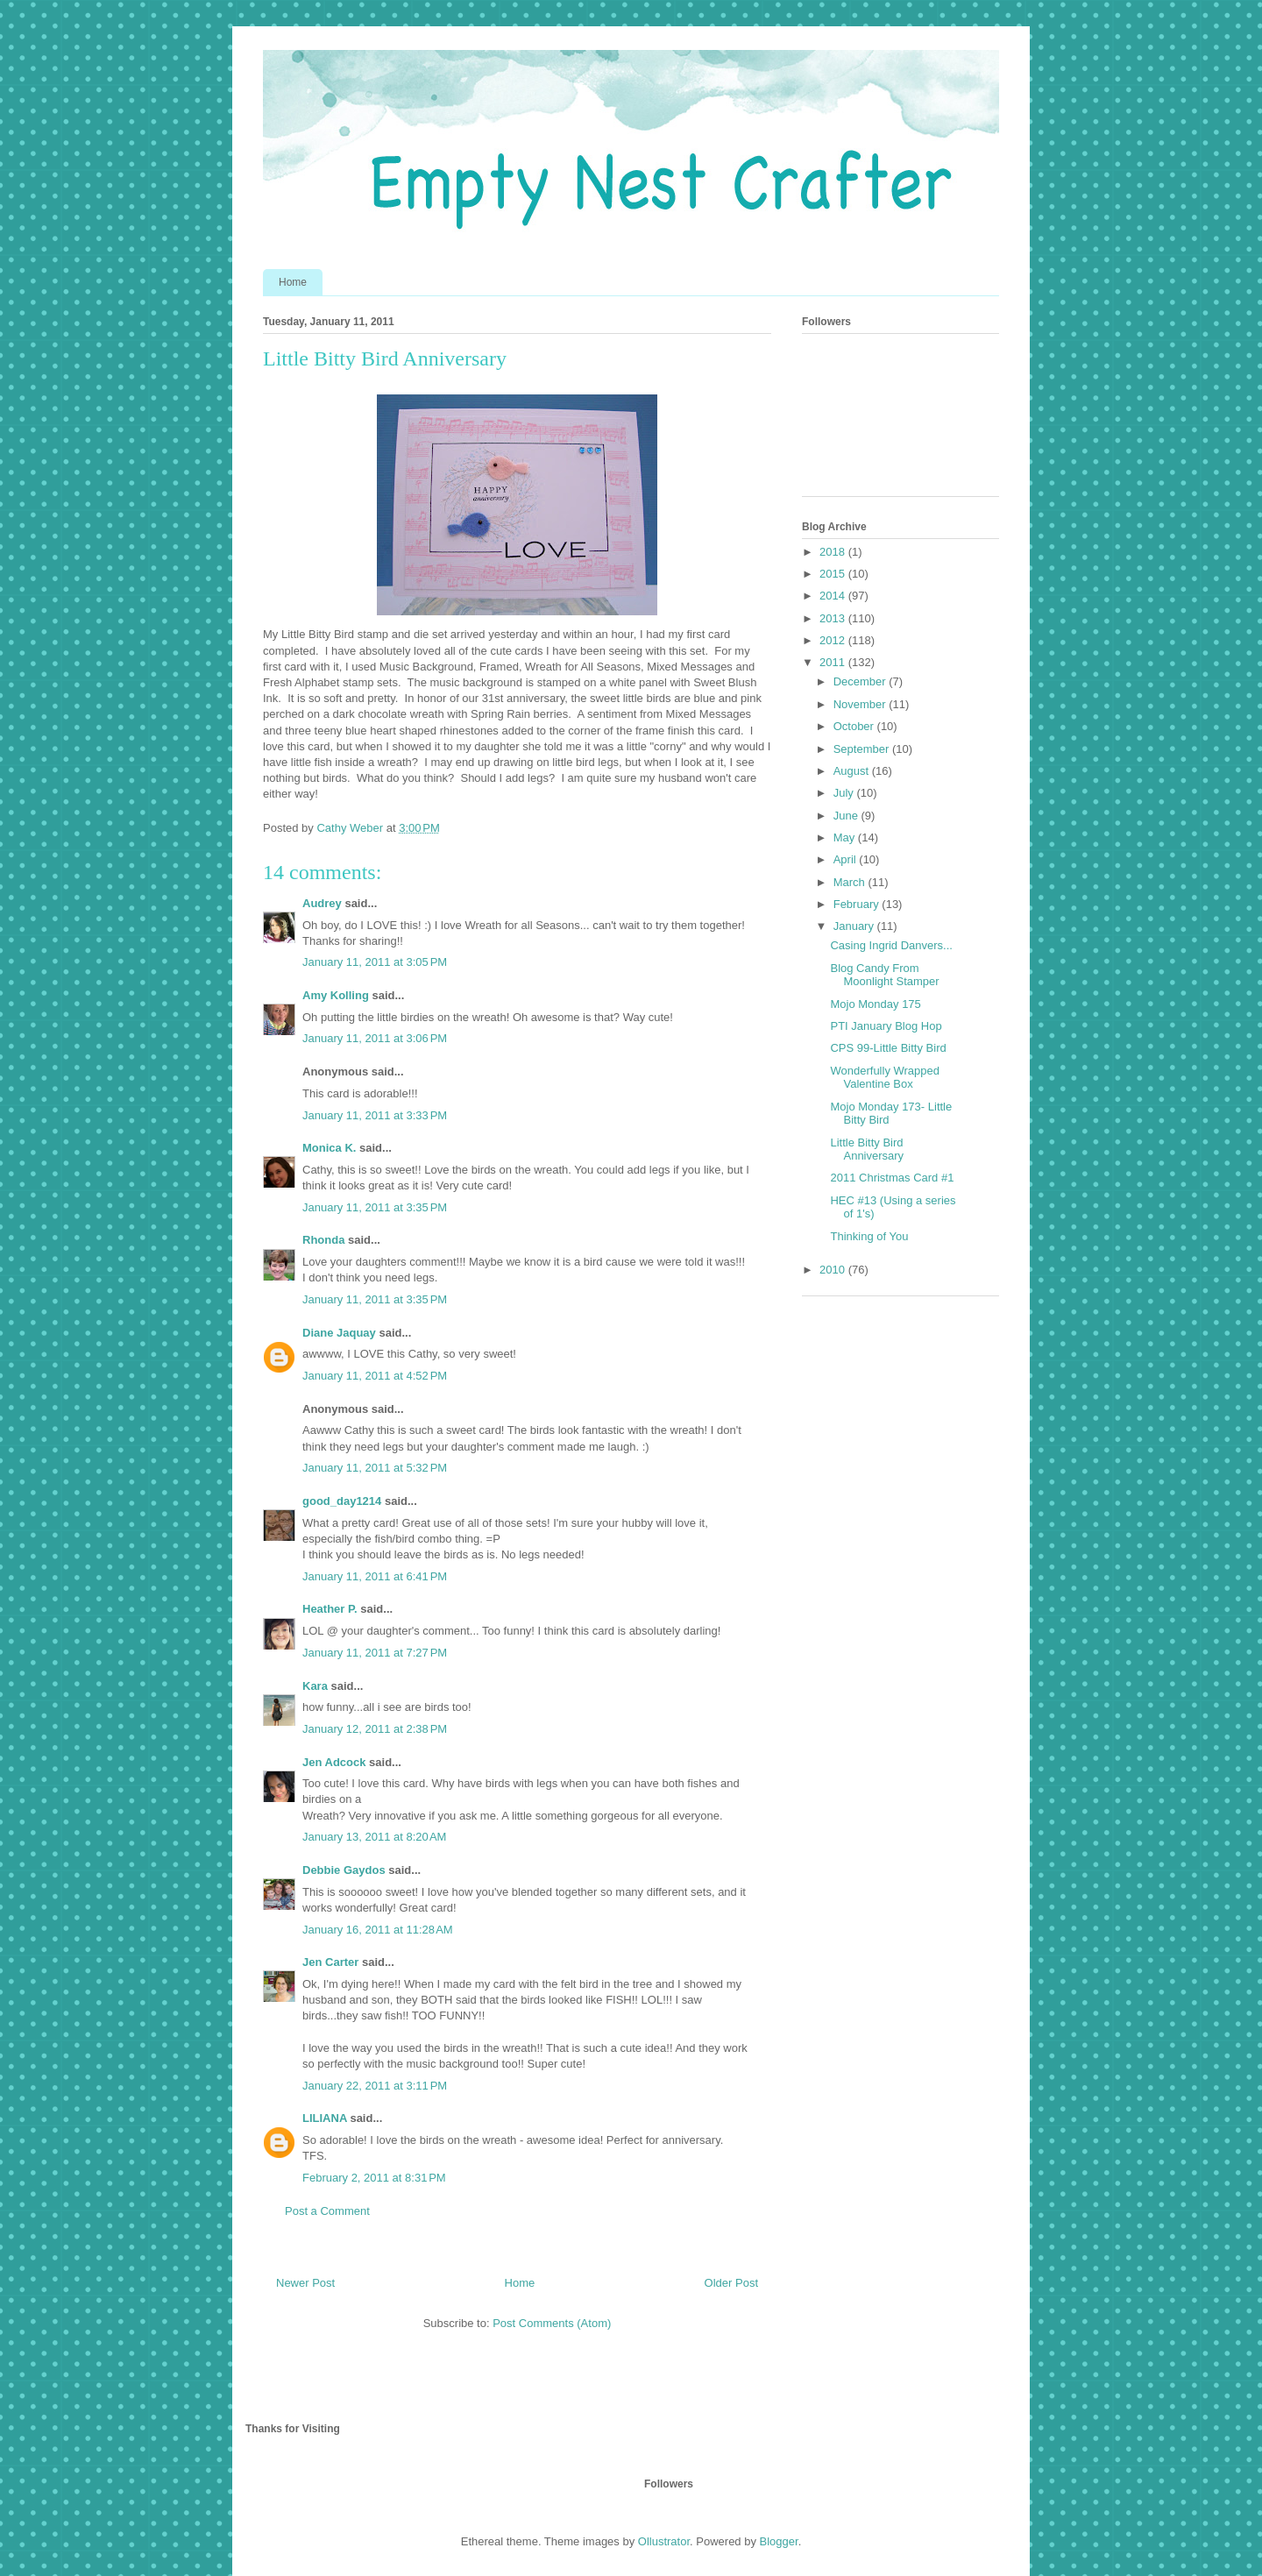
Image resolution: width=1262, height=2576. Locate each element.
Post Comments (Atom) (552, 2323)
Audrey (322, 903)
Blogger (779, 2541)
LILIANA (324, 2118)
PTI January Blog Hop (885, 1026)
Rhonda (323, 1239)
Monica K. (329, 1147)
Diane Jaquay (339, 1332)
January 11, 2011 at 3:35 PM (374, 1207)
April (846, 859)
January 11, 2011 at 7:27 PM (374, 1652)
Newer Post (305, 2282)
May (845, 837)
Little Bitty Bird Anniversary (867, 1149)
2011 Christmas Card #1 (892, 1177)
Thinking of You (869, 1236)
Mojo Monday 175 (875, 1004)
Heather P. (330, 1608)
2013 (833, 618)
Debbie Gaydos (344, 1870)
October (855, 726)
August (852, 770)
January (855, 926)
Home (293, 282)
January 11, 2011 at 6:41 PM (374, 1576)
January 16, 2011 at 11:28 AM (377, 1929)
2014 (833, 595)
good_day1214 (341, 1501)
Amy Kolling (335, 995)
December (861, 681)
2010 (833, 1269)
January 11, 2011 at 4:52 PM (374, 1375)
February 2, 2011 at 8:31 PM (374, 2177)
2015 (833, 573)
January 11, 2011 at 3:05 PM (374, 962)
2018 (833, 551)
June (847, 815)
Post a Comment (327, 2211)
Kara (315, 1685)
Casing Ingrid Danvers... (891, 945)
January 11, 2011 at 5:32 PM (374, 1467)
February (858, 904)
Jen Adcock (334, 1762)
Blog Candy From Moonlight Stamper (884, 975)
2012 (833, 640)
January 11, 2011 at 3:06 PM (374, 1038)
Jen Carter (330, 1962)
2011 (833, 662)
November (861, 704)
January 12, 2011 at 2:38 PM (374, 1728)
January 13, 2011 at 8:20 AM (374, 1836)
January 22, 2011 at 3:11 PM (374, 2085)
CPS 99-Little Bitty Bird (888, 1047)
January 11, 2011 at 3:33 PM (374, 1115)
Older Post (731, 2282)
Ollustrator (664, 2541)
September (862, 749)
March (851, 882)
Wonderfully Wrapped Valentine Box (884, 1077)
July (845, 792)
